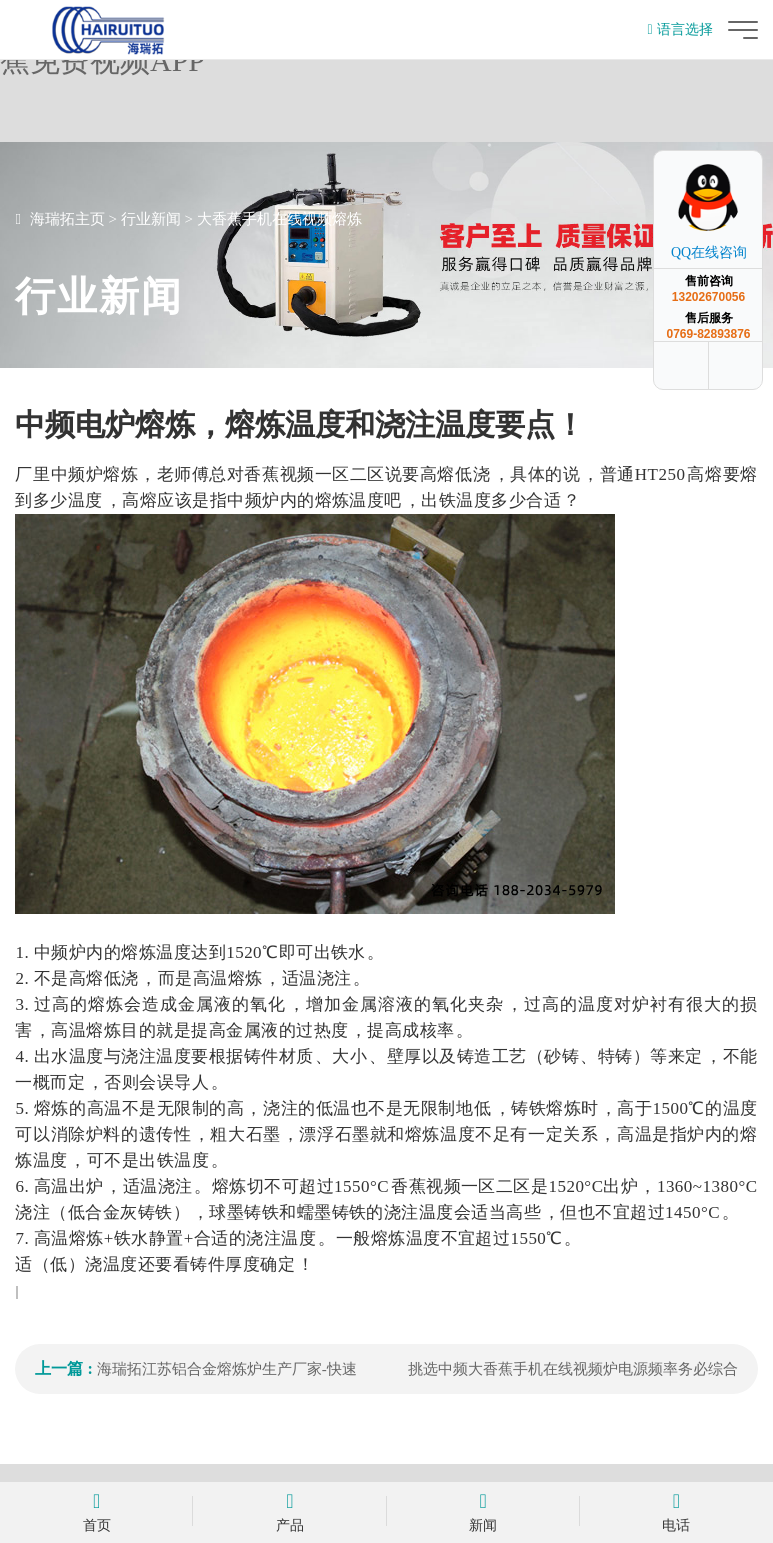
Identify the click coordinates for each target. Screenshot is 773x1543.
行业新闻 (151, 219)
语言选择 (679, 29)
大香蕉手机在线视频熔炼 (279, 219)
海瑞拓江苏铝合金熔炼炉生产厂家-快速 (227, 1369)
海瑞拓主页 (67, 219)
